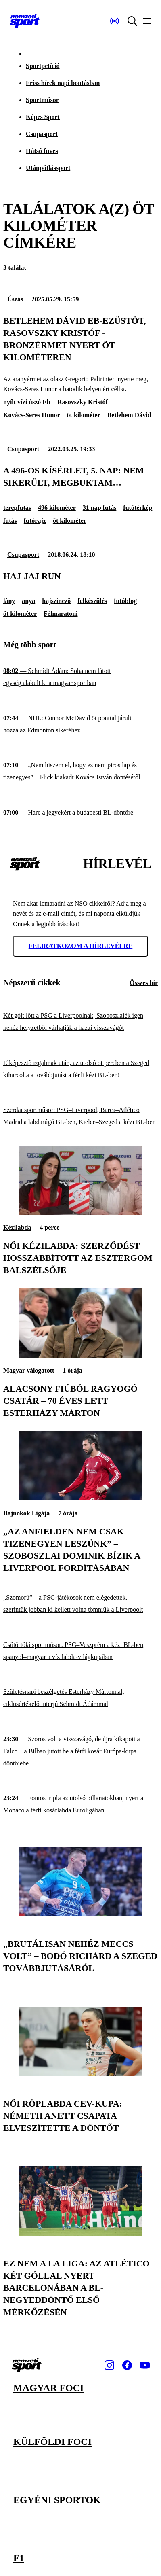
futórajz (35, 520)
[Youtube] (145, 2365)
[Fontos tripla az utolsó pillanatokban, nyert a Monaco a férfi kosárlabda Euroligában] (80, 1804)
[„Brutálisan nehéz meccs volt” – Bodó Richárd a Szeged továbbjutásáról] (80, 1913)
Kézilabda (17, 1227)
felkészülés (92, 600)
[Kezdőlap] (24, 21)
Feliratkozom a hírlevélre (81, 945)
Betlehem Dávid (129, 415)
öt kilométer (83, 415)
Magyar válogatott (28, 1370)
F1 (18, 2558)
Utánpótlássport (48, 167)
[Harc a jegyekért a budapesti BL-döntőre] (80, 812)
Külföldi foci (52, 2441)
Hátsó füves (42, 150)
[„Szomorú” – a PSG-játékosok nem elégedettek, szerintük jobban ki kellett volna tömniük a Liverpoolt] (80, 1603)
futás (10, 520)
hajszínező (56, 600)
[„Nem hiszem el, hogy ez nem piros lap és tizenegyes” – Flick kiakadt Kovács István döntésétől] (80, 771)
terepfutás (17, 507)
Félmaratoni (60, 613)
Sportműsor (42, 99)
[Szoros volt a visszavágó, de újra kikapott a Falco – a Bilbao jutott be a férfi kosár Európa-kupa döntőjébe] (80, 1751)
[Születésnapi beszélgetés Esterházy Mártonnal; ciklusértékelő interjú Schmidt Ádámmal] (80, 1698)
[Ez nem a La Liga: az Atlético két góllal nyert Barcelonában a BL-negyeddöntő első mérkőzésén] (80, 2233)
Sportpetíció (43, 65)
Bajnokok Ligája (26, 1513)
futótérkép (137, 507)
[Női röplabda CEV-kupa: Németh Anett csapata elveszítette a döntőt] (80, 2073)
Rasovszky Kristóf (82, 402)
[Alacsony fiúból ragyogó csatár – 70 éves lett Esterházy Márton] (80, 1355)
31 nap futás (100, 507)
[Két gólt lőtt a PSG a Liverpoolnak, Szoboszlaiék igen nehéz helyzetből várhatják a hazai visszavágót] (80, 1022)
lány (9, 600)
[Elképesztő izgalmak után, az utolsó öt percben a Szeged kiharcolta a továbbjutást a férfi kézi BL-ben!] (80, 1068)
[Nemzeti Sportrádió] (115, 21)
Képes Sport (43, 116)
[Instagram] (109, 2365)
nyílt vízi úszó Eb (26, 402)
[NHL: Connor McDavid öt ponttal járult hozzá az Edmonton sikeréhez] (80, 724)
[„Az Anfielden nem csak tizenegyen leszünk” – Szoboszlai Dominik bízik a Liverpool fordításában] (80, 1498)
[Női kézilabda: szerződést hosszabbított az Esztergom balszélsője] (80, 1212)
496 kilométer (57, 507)
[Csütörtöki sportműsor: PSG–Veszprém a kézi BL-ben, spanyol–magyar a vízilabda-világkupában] (80, 1650)
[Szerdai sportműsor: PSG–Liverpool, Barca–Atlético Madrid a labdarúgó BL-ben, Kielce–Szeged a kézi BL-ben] (80, 1116)
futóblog (125, 600)
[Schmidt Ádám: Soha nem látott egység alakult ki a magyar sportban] (80, 677)
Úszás (15, 299)
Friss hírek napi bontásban (63, 82)
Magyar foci (48, 2388)
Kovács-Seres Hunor (31, 415)
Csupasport (42, 133)
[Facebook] (127, 2365)
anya (28, 600)
